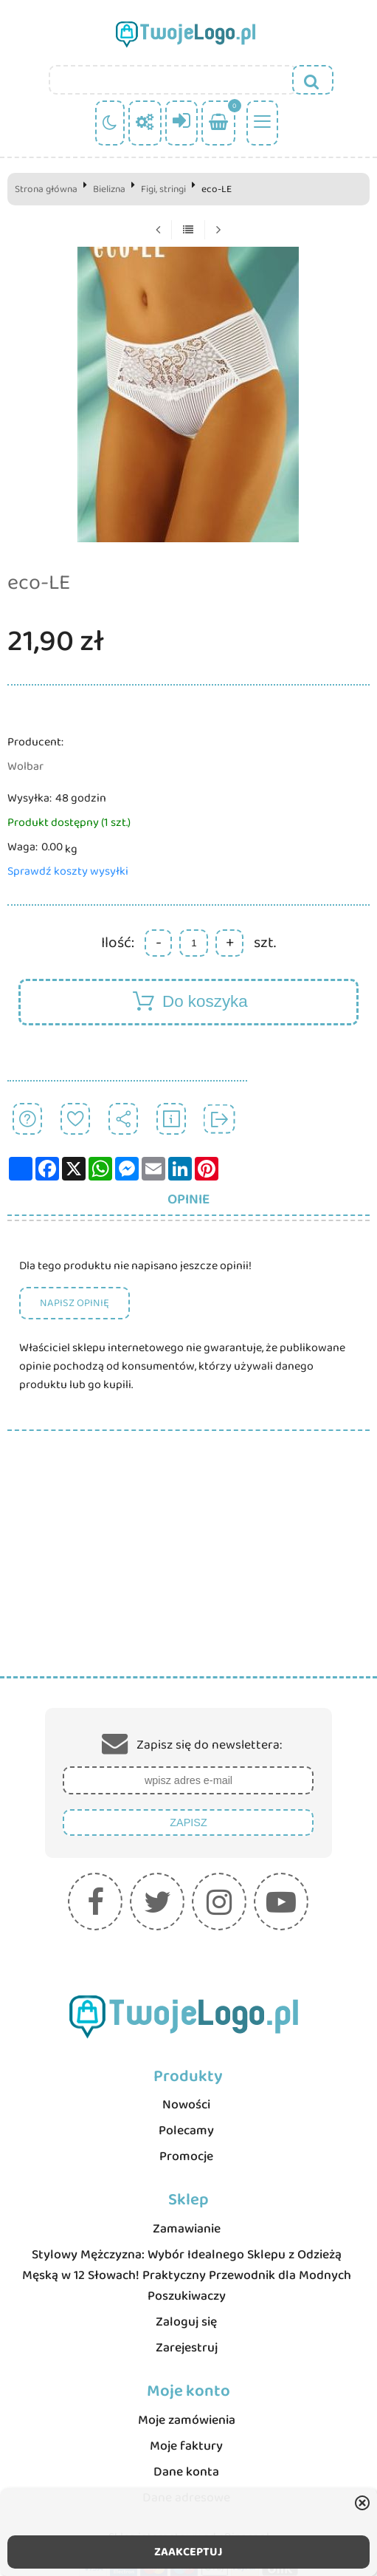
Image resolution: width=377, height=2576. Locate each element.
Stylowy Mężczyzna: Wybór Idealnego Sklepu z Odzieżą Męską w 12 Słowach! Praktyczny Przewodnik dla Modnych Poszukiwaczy (186, 2275)
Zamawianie (187, 2228)
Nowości (186, 2104)
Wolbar (25, 766)
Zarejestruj (187, 2347)
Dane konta (186, 2471)
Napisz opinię (74, 1303)
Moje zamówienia (186, 2420)
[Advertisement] (188, 1565)
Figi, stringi (163, 189)
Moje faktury (186, 2446)
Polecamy (186, 2130)
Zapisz (188, 1822)
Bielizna (109, 189)
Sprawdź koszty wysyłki (67, 871)
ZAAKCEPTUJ (188, 2552)
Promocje (186, 2156)
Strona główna (46, 189)
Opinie (188, 1199)
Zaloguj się (186, 2322)
